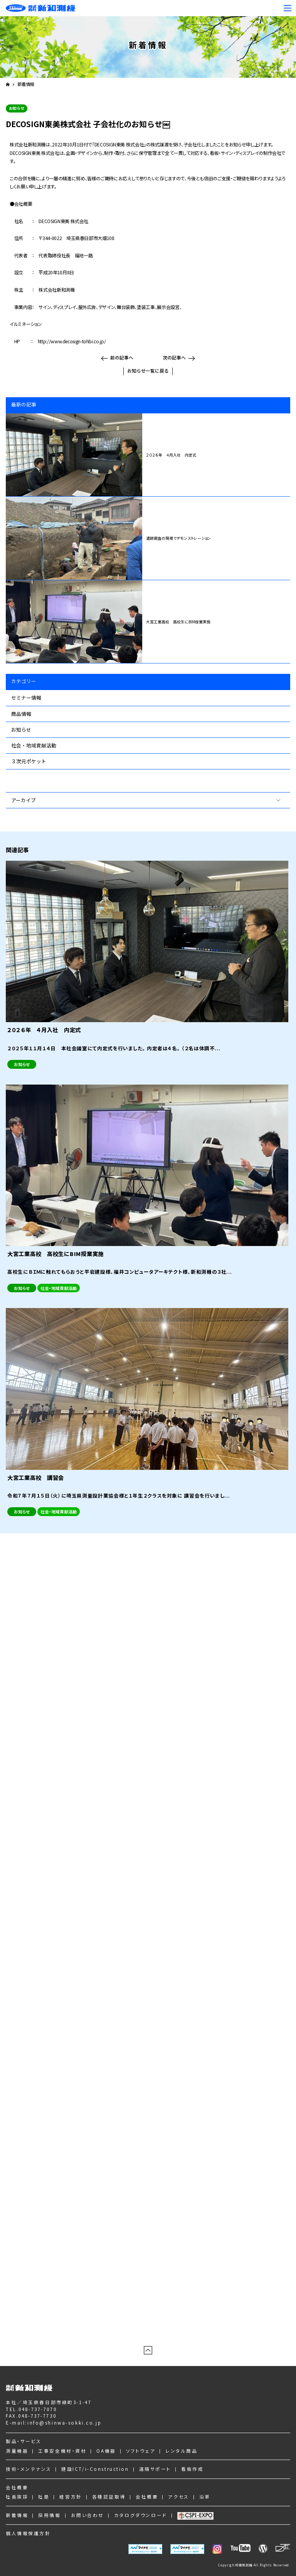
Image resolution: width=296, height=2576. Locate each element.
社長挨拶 (17, 2496)
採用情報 (49, 2515)
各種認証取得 (109, 2496)
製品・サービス (24, 2441)
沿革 (204, 2496)
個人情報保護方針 (28, 2533)
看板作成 (192, 2468)
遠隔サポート (155, 2468)
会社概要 (17, 2487)
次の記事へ (174, 357)
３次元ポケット (28, 761)
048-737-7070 (37, 2409)
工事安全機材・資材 (62, 2450)
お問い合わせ (87, 2515)
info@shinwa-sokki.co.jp (64, 2422)
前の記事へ (121, 357)
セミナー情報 (26, 697)
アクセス (178, 2496)
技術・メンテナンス (28, 2468)
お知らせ (21, 729)
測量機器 (17, 2450)
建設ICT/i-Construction (95, 2468)
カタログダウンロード (140, 2515)
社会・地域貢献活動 (33, 745)
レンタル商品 (181, 2450)
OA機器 (106, 2450)
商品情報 (21, 713)
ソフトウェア (140, 2450)
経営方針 (70, 2496)
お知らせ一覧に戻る (148, 370)
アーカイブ (23, 800)
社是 (43, 2496)
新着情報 (25, 84)
